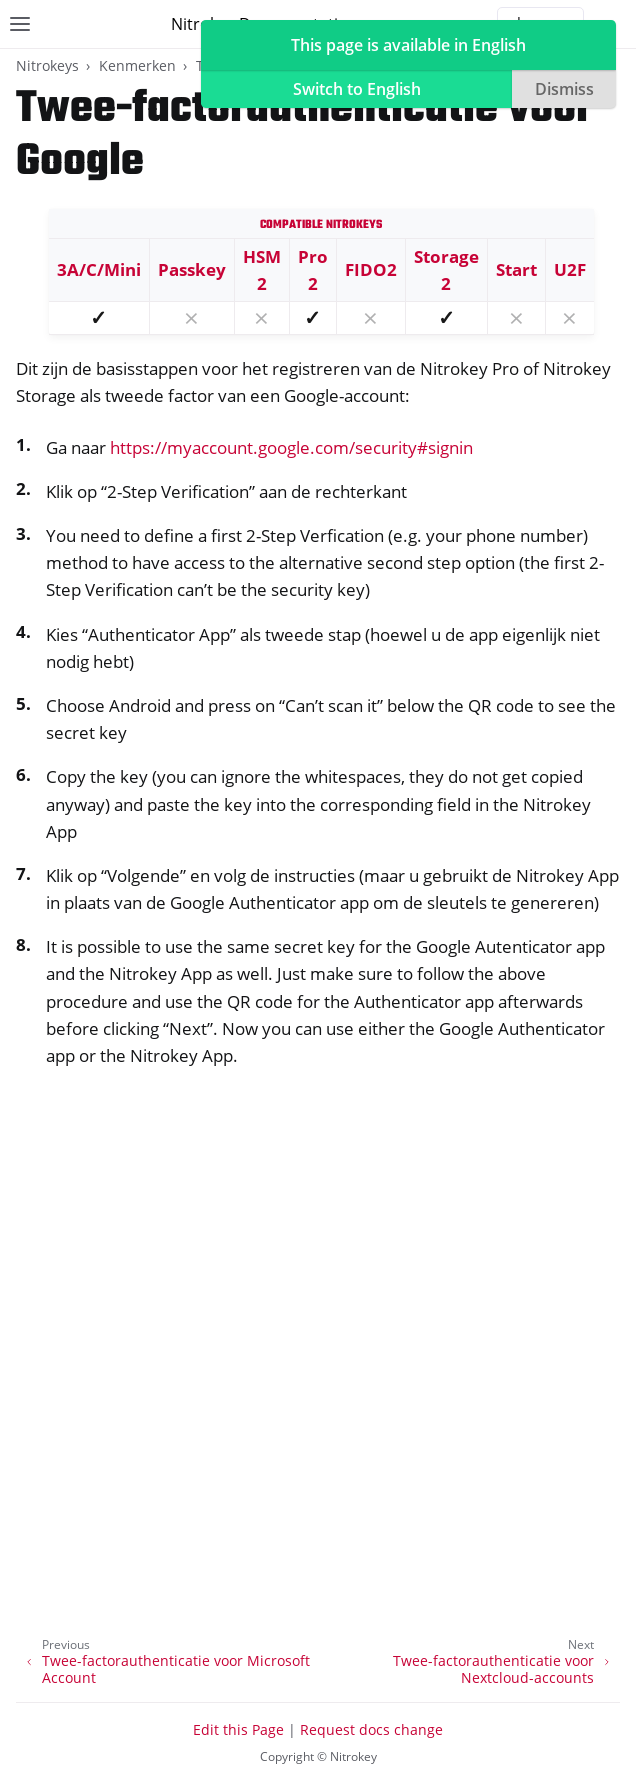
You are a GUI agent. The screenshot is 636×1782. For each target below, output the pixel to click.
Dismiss (564, 89)
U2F (570, 269)
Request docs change (371, 1729)
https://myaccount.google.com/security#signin (291, 447)
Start (516, 269)
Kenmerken (137, 65)
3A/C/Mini (99, 269)
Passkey (192, 269)
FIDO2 (371, 269)
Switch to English (357, 89)
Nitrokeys (47, 65)
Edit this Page (238, 1729)
